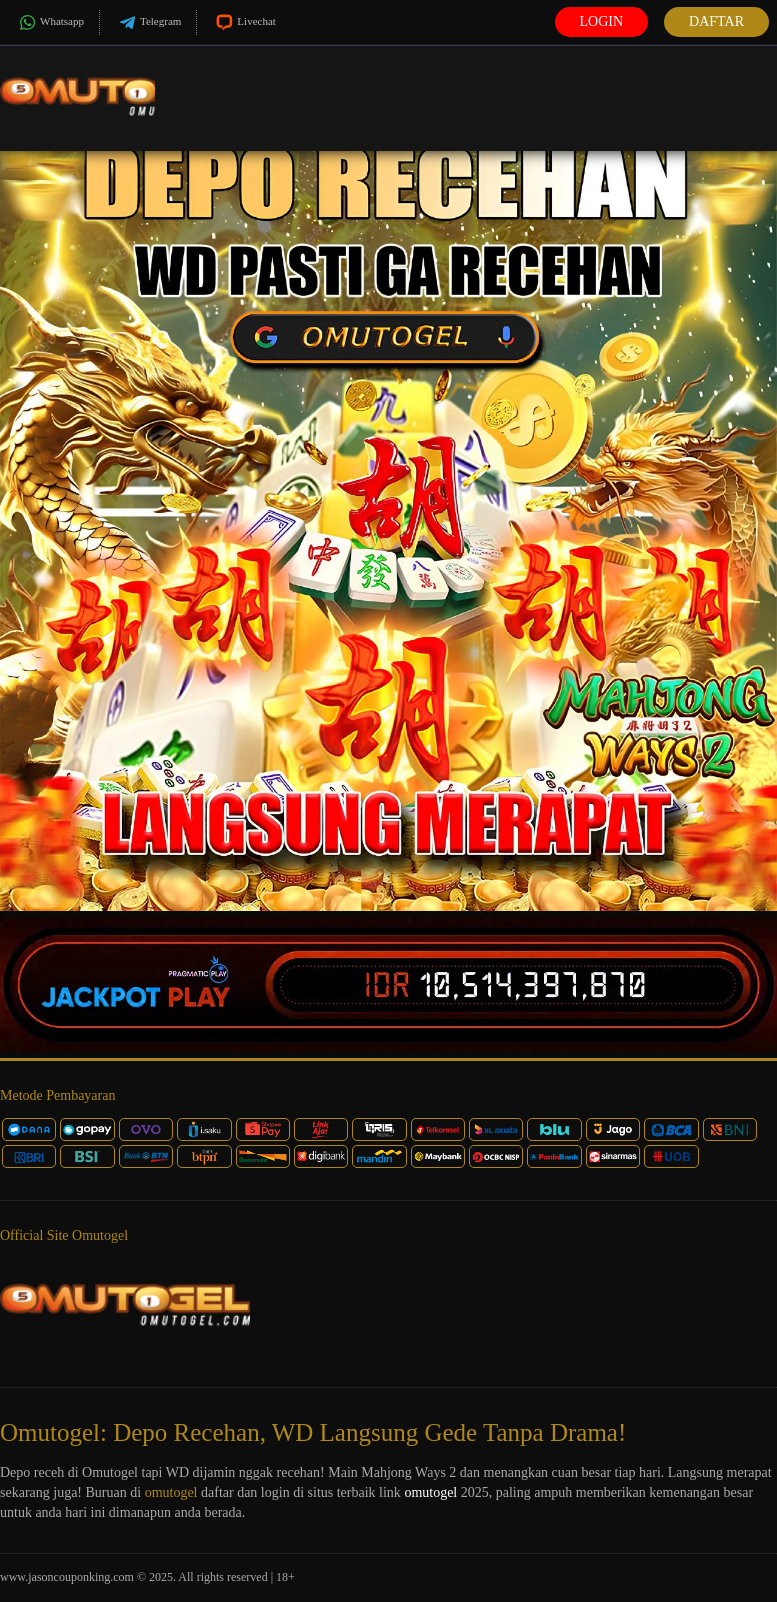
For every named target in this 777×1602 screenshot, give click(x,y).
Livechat (243, 22)
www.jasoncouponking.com (67, 1577)
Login (602, 21)
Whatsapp (49, 22)
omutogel (171, 1492)
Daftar (716, 21)
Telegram (148, 22)
